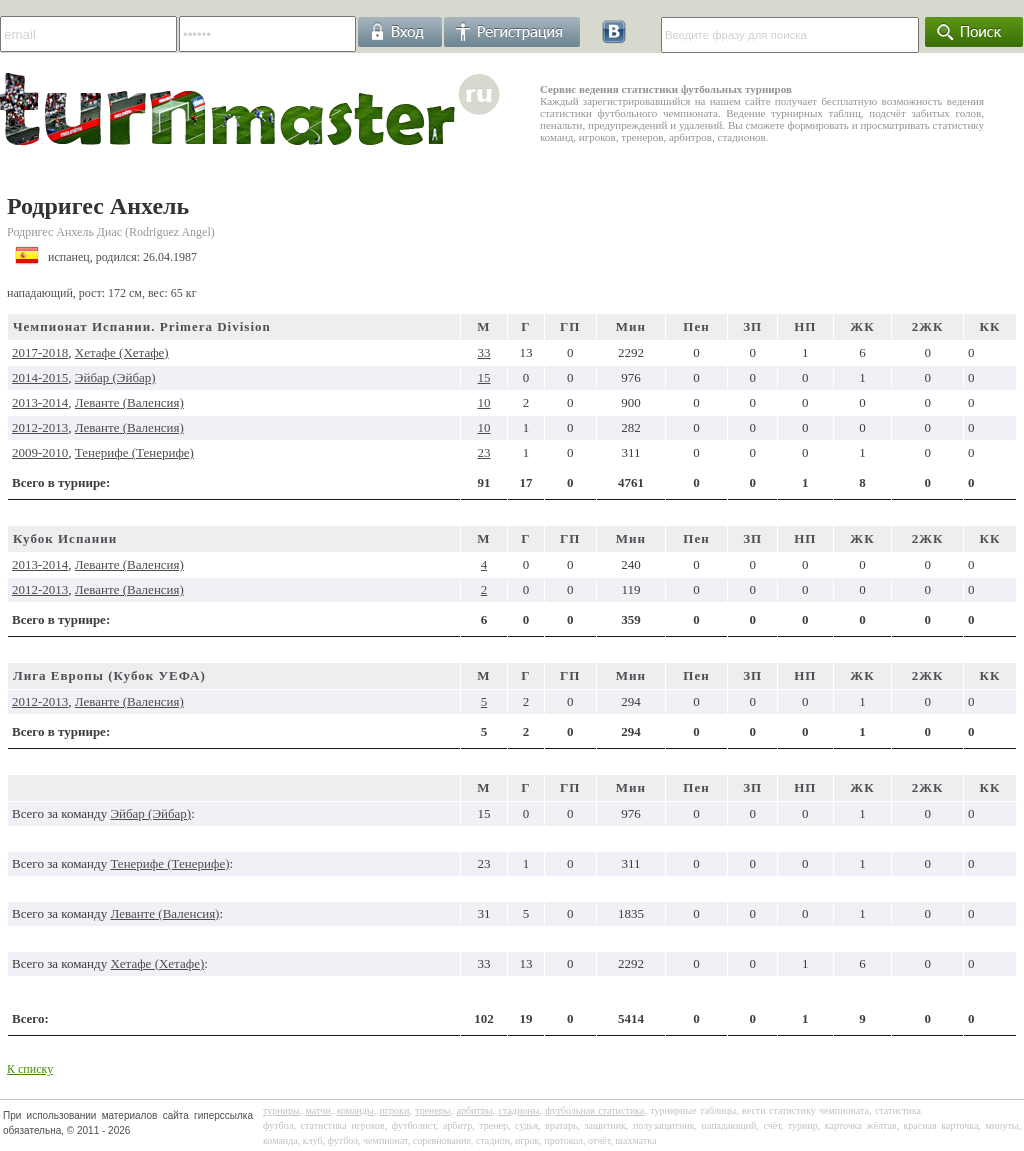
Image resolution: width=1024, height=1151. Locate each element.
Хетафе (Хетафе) (122, 352)
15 (484, 377)
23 (484, 452)
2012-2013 (40, 427)
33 (484, 352)
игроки (395, 1110)
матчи (318, 1110)
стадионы (518, 1110)
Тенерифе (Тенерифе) (134, 452)
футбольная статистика (594, 1110)
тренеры (432, 1110)
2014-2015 (40, 377)
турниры (281, 1110)
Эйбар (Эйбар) (115, 377)
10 (484, 402)
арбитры (474, 1110)
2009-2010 (40, 452)
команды (355, 1110)
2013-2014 (40, 402)
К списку (30, 1069)
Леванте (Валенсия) (129, 402)
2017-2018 (40, 352)
